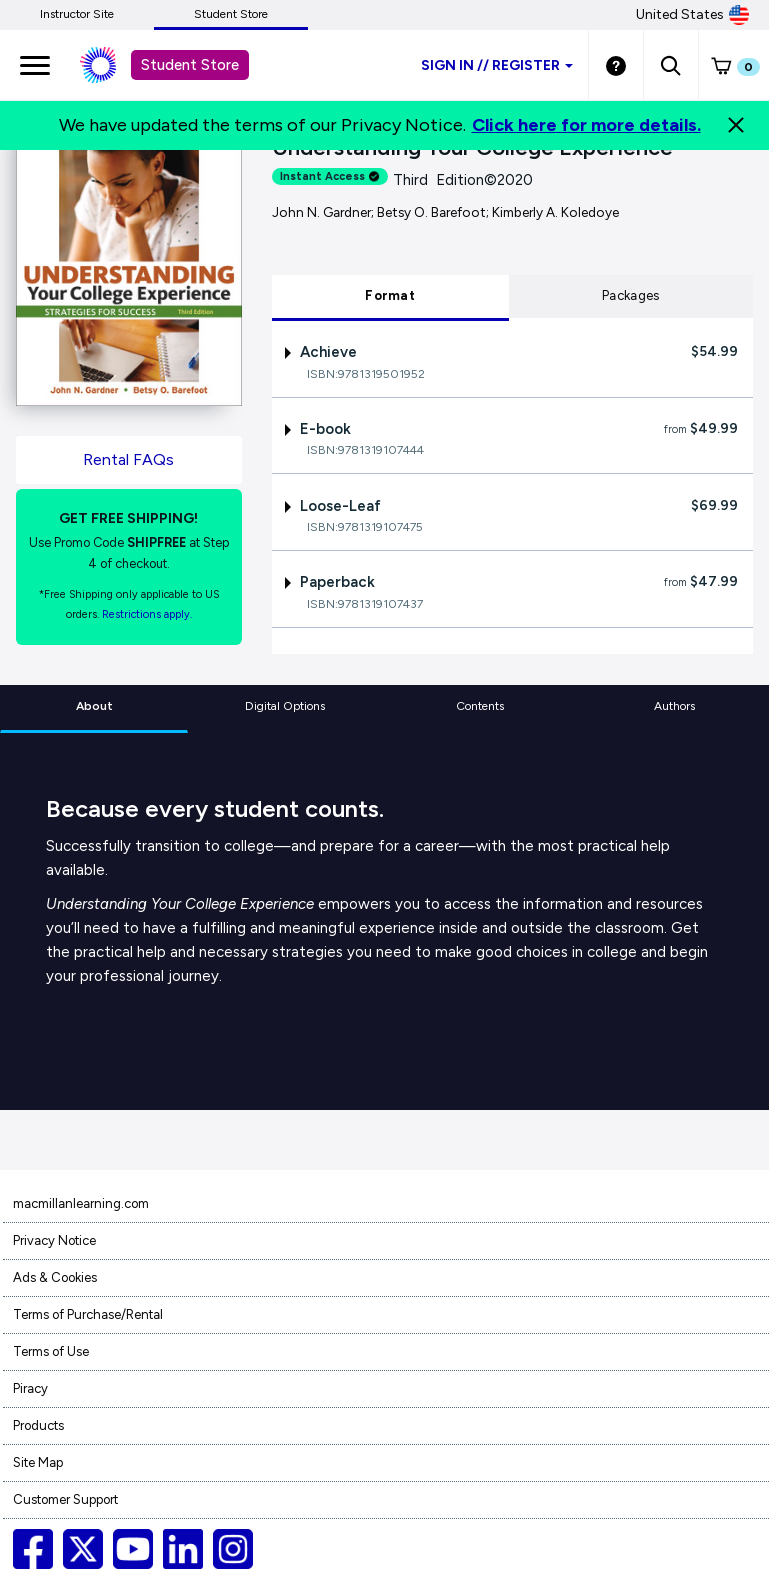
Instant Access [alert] (330, 176)
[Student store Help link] (616, 65)
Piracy (30, 1388)
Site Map (38, 1462)
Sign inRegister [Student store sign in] (497, 65)
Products (38, 1425)
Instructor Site (77, 14)
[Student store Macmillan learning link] (113, 65)
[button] (670, 65)
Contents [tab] (480, 706)
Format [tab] (390, 295)
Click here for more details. (586, 125)
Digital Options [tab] (285, 706)
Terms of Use (51, 1351)
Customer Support (65, 1499)
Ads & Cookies (55, 1277)
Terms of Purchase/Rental (88, 1314)
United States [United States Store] (692, 15)
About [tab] (94, 706)
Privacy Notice (54, 1240)
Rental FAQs (128, 459)
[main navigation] (35, 65)
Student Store (231, 14)
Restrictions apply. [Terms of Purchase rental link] (147, 614)
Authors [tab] (674, 706)
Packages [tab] (630, 295)
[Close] (736, 125)
